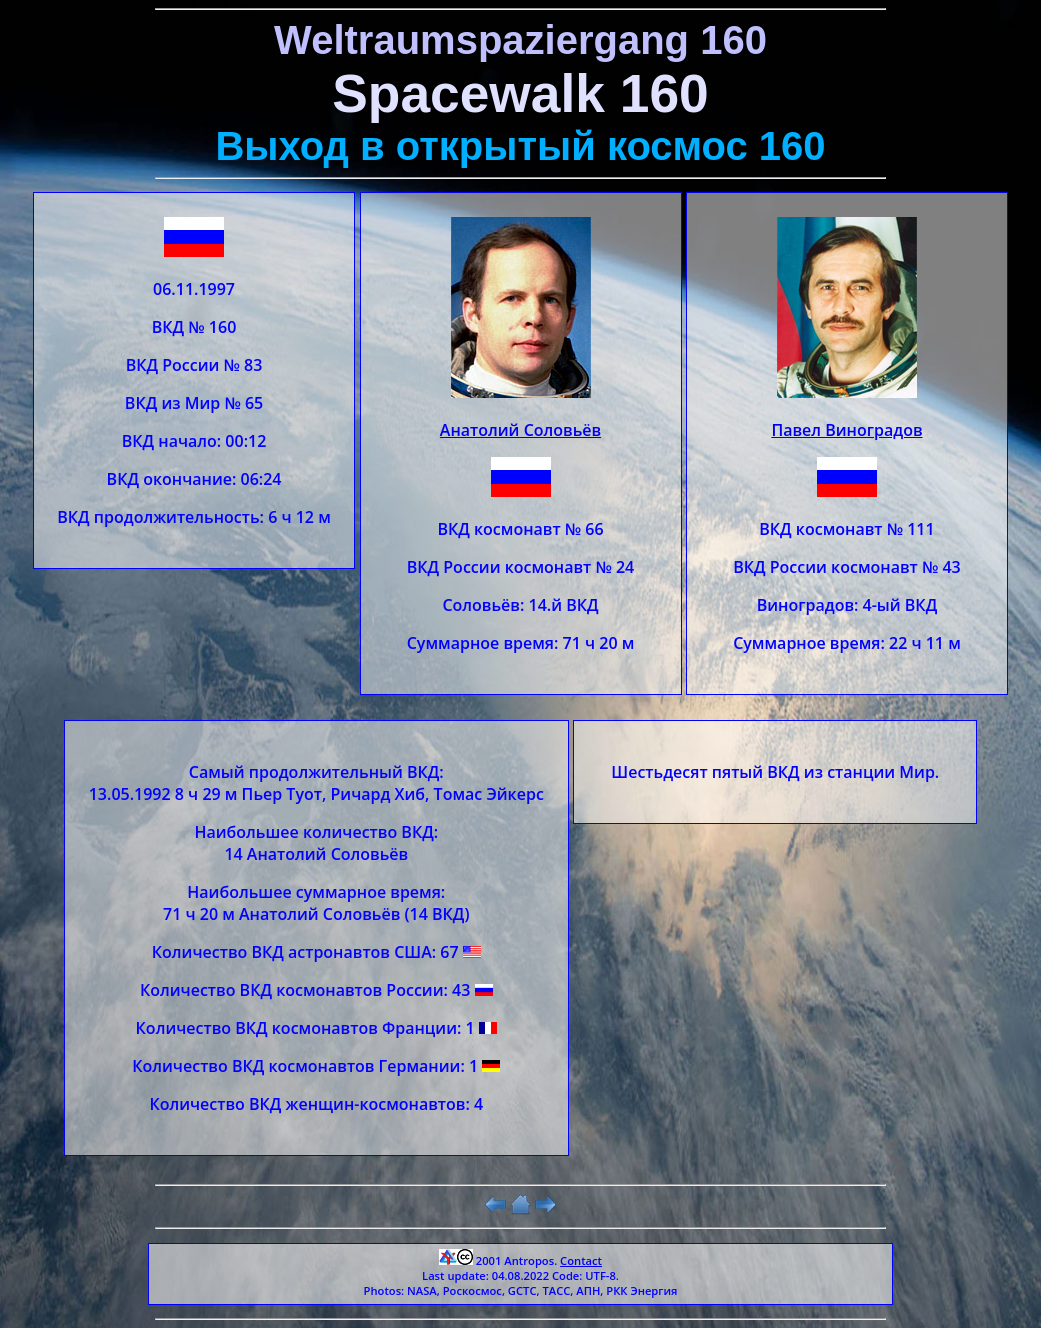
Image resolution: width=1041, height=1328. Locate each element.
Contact (581, 1260)
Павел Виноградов (846, 430)
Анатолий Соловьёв (520, 430)
